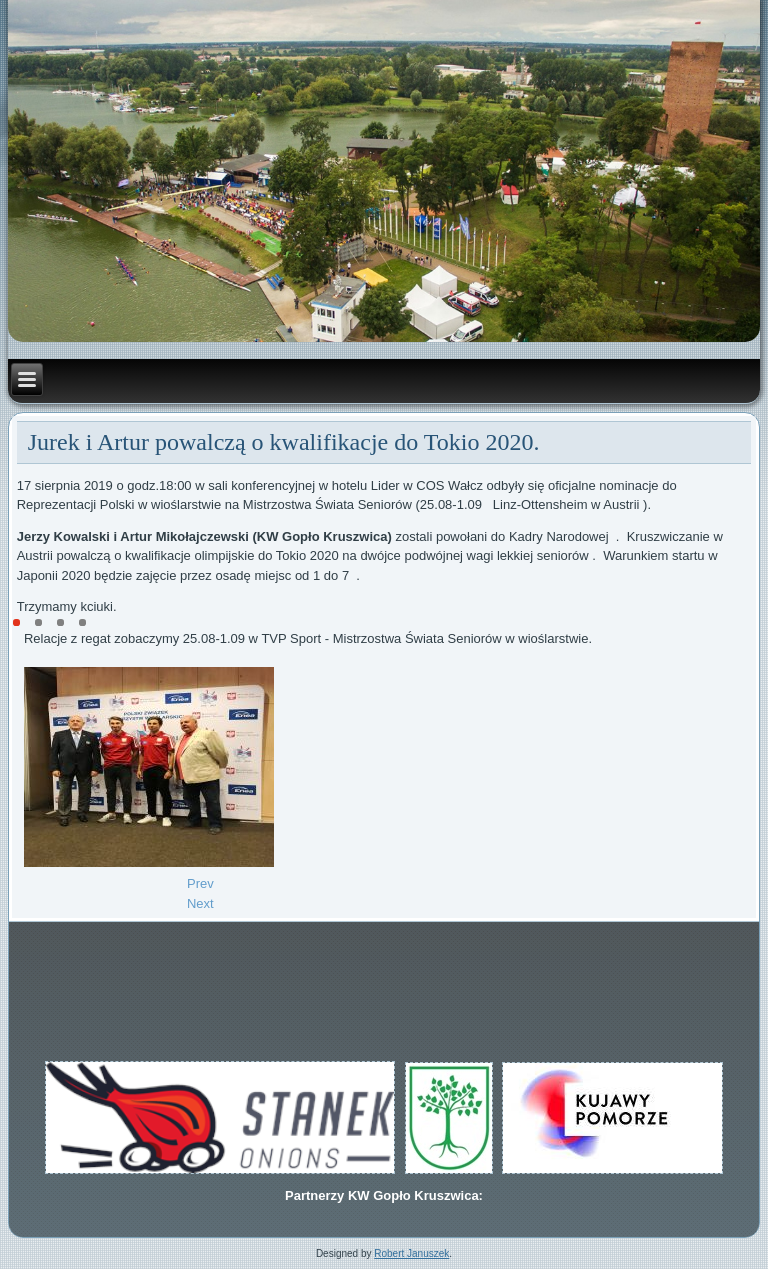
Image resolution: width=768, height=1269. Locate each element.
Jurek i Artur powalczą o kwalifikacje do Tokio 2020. (284, 442)
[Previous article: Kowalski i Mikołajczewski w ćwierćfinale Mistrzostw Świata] (200, 883)
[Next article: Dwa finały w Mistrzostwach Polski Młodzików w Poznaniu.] (200, 903)
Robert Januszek (411, 1253)
